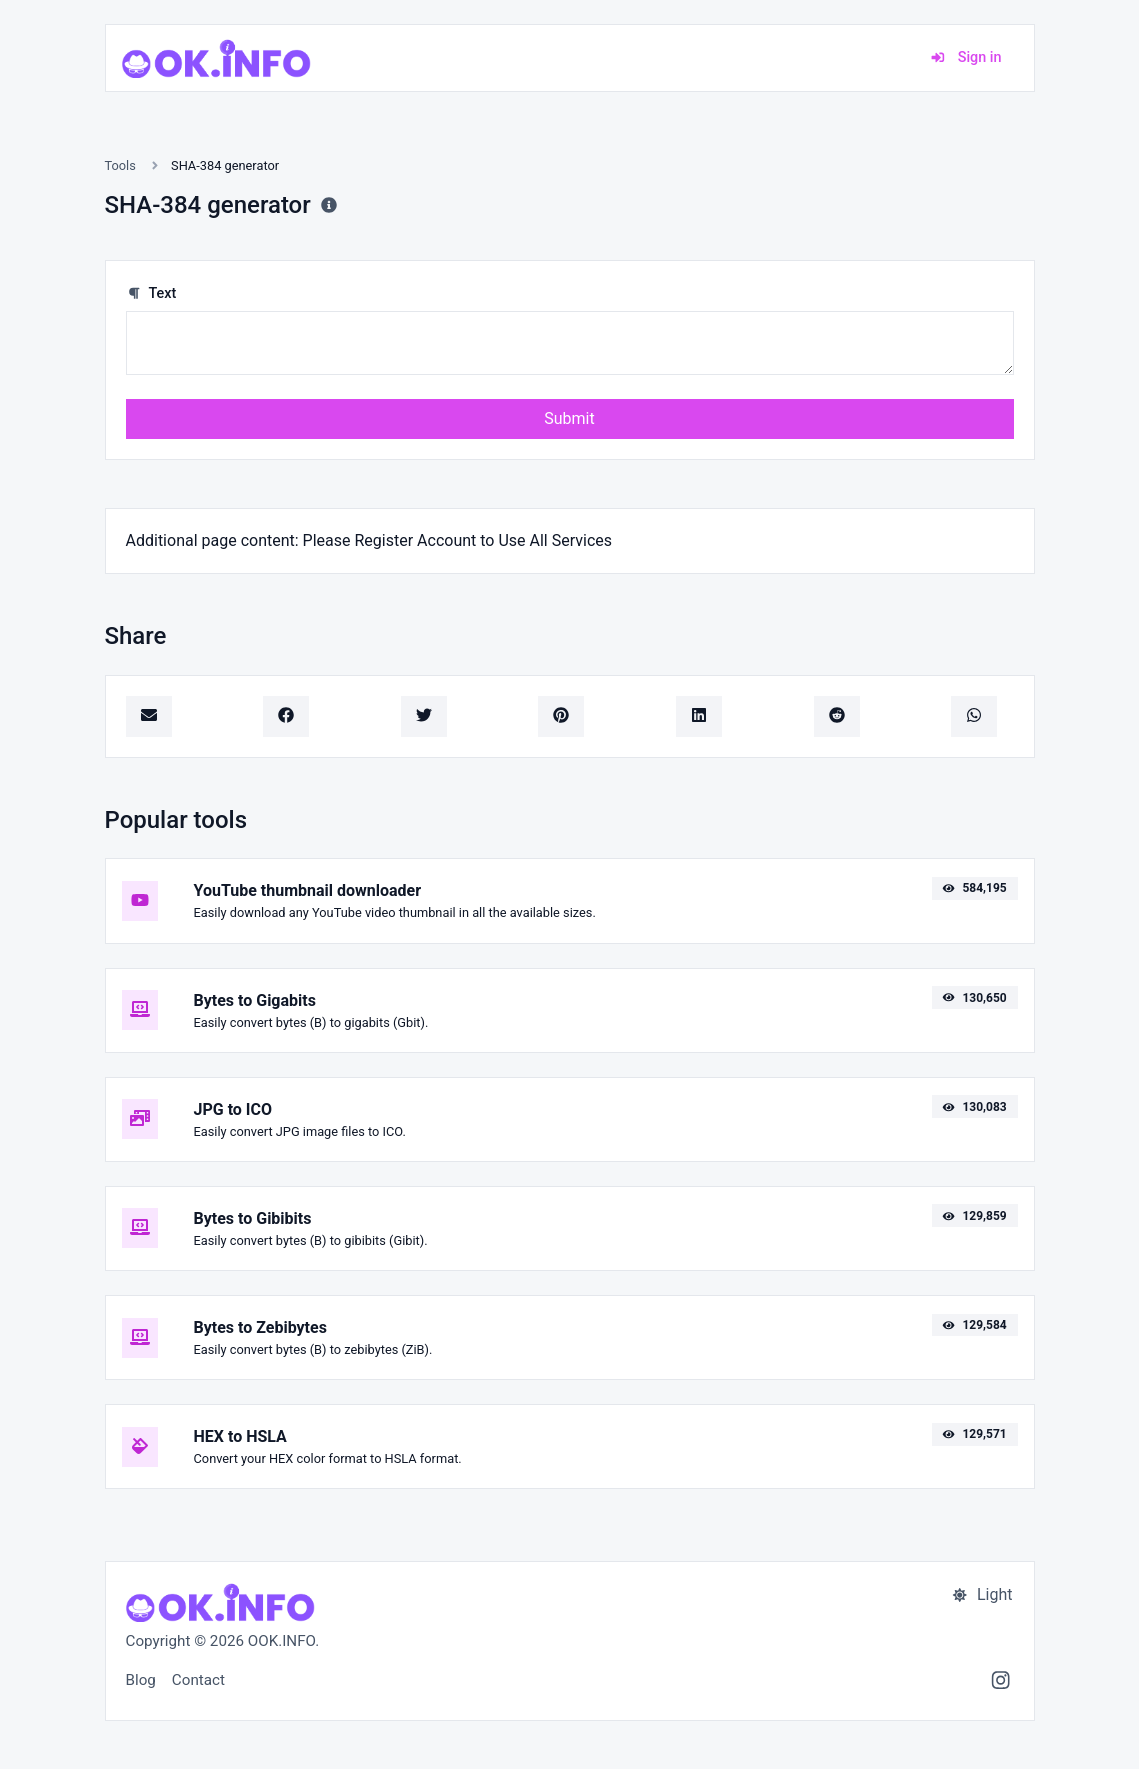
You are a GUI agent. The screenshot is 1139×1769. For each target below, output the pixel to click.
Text (151, 293)
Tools (120, 165)
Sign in (965, 57)
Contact (198, 1680)
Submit (569, 418)
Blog (141, 1680)
